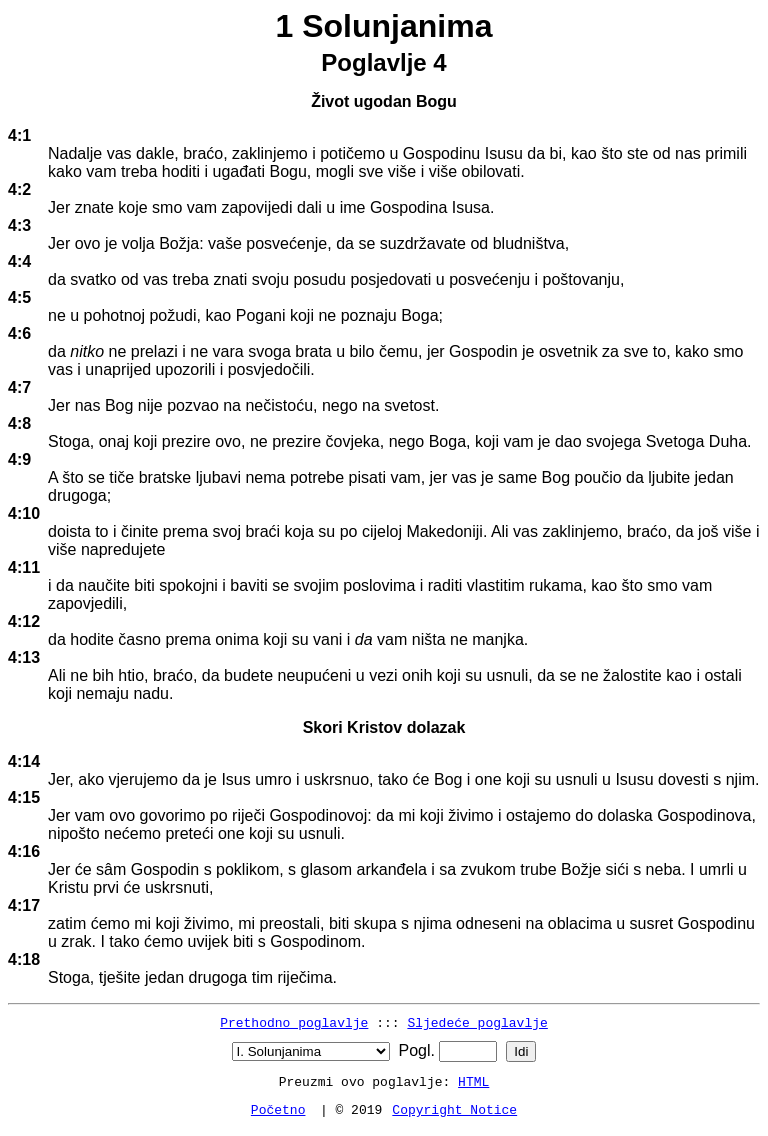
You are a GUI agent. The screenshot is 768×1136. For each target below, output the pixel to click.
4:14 (24, 761)
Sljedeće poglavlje (477, 1022)
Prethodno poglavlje (294, 1022)
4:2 (19, 189)
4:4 (19, 261)
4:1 (19, 135)
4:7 (19, 387)
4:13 (24, 657)
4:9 (19, 459)
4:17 (24, 905)
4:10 (24, 513)
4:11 (24, 567)
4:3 (19, 225)
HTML (473, 1081)
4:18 (24, 959)
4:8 (19, 423)
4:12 (24, 621)
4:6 (19, 333)
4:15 (24, 797)
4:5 (19, 297)
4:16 (24, 851)
